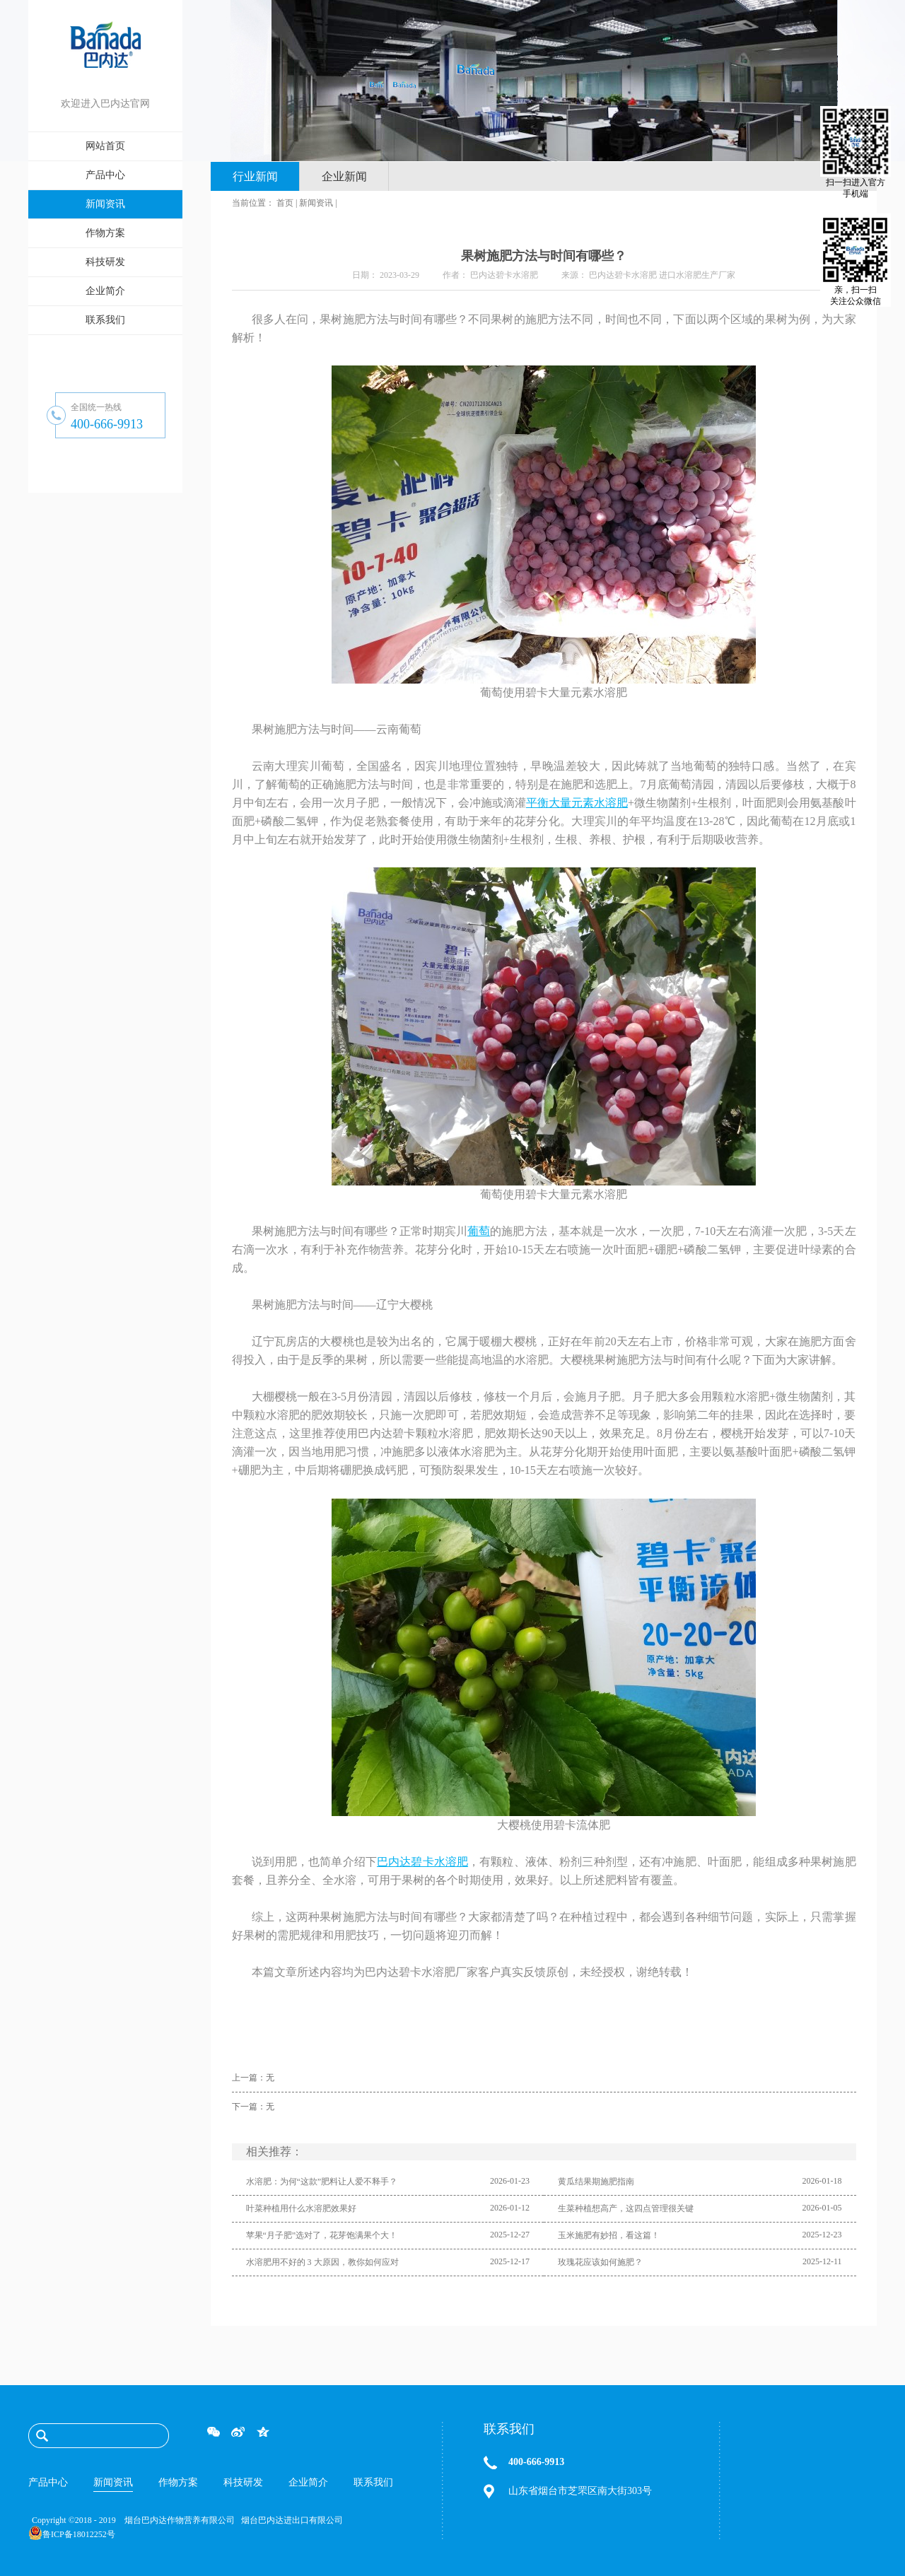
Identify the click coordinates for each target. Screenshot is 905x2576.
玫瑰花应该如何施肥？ (600, 2262)
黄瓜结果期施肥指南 (596, 2181)
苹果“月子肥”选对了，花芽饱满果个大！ (322, 2235)
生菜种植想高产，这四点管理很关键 (626, 2208)
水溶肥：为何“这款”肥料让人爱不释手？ (322, 2181)
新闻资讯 (316, 203)
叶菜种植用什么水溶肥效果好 (301, 2208)
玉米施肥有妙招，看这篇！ (609, 2235)
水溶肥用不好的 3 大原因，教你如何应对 (322, 2262)
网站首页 (105, 146)
